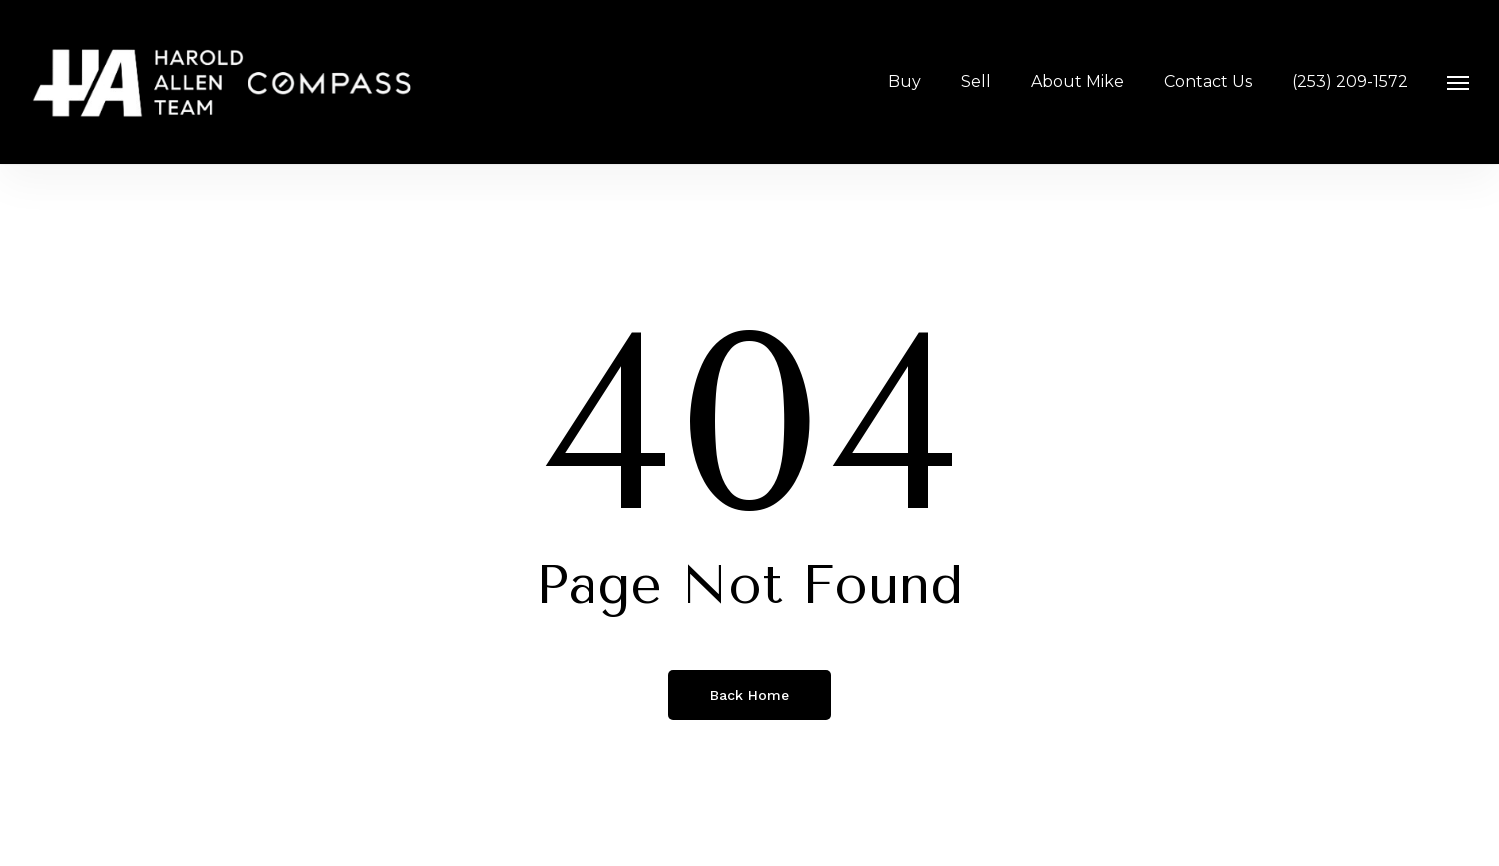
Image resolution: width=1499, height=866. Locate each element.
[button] (1459, 82)
